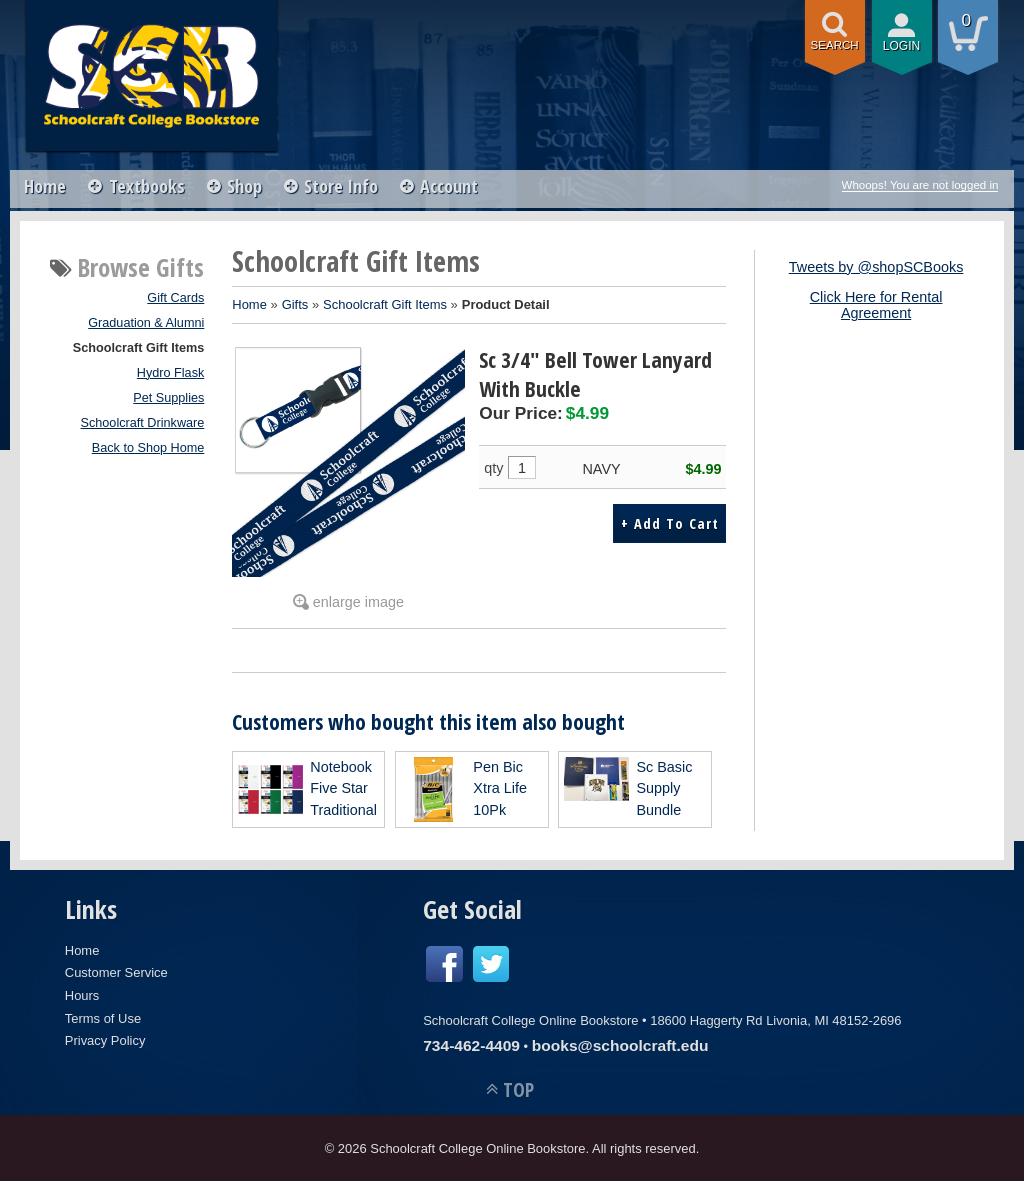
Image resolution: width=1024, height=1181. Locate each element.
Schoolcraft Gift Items (139, 348)
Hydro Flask (171, 373)
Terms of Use (103, 1018)
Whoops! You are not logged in (920, 185)
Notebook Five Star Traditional (343, 788)
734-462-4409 (471, 1045)
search (835, 45)
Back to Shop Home (148, 448)
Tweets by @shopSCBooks (876, 267)
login (902, 46)
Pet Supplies (168, 398)
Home (46, 186)
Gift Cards (175, 298)
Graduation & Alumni (146, 323)
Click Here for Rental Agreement (876, 305)
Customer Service (116, 972)
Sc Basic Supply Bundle (664, 788)
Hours (82, 995)
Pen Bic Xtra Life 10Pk (500, 788)
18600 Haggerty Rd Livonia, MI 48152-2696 (775, 1020)
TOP (518, 1089)
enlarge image (358, 602)
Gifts (295, 304)
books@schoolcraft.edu (620, 1045)
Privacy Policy (105, 1040)
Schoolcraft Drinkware (143, 423)
